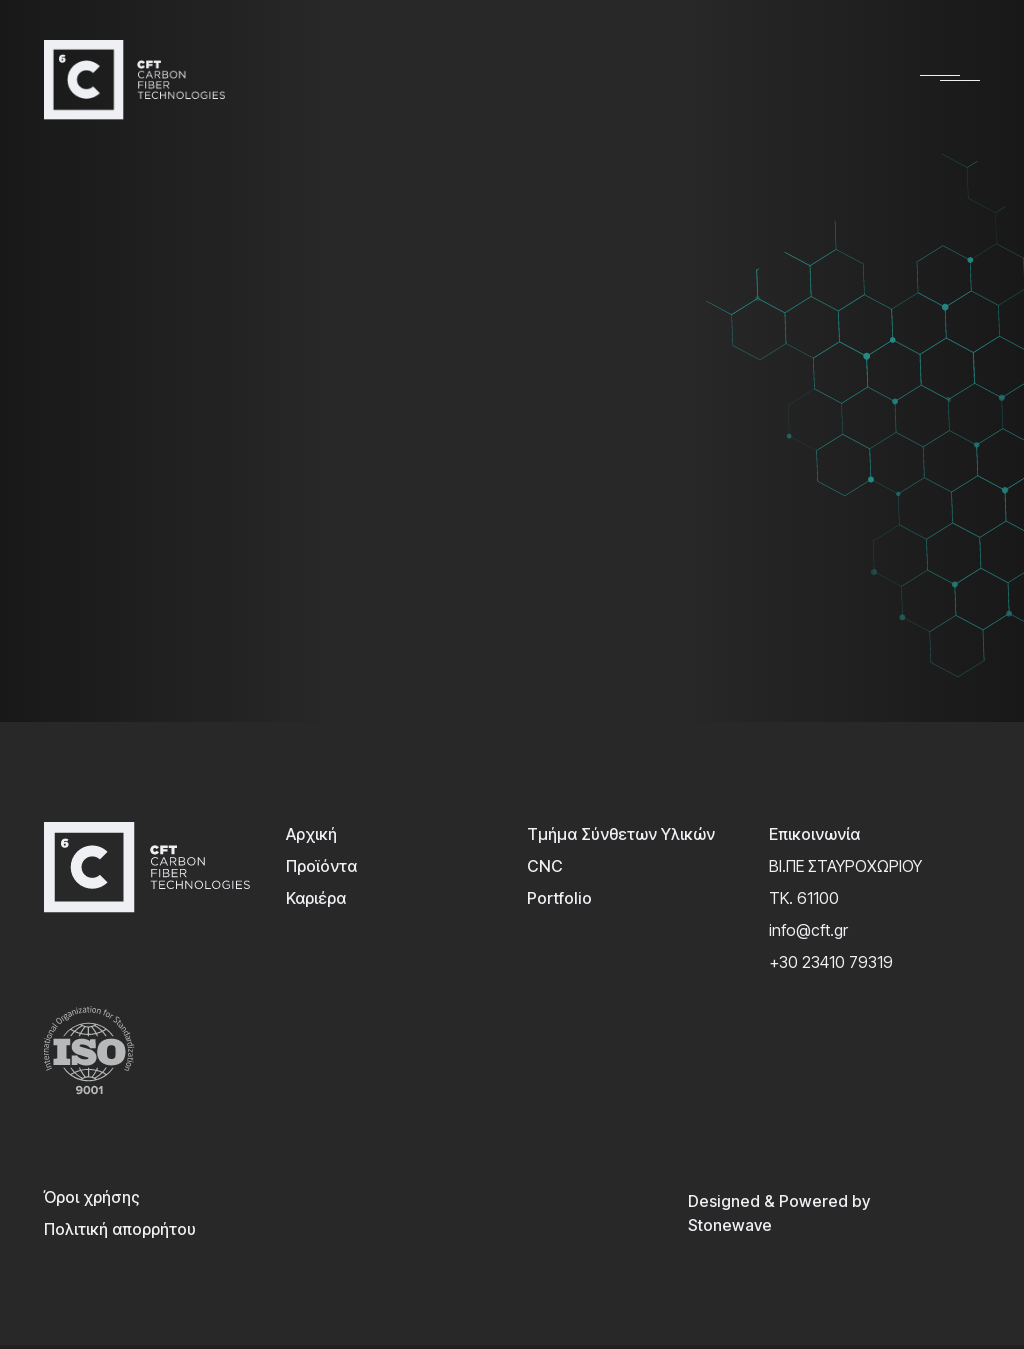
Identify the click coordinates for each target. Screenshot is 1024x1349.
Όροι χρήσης (92, 1197)
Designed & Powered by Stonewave (779, 1213)
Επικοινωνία (814, 834)
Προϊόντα (321, 866)
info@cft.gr (808, 930)
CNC (545, 866)
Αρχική (311, 834)
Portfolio (559, 898)
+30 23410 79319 (831, 962)
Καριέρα (316, 898)
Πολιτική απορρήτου (120, 1229)
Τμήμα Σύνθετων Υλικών (621, 834)
